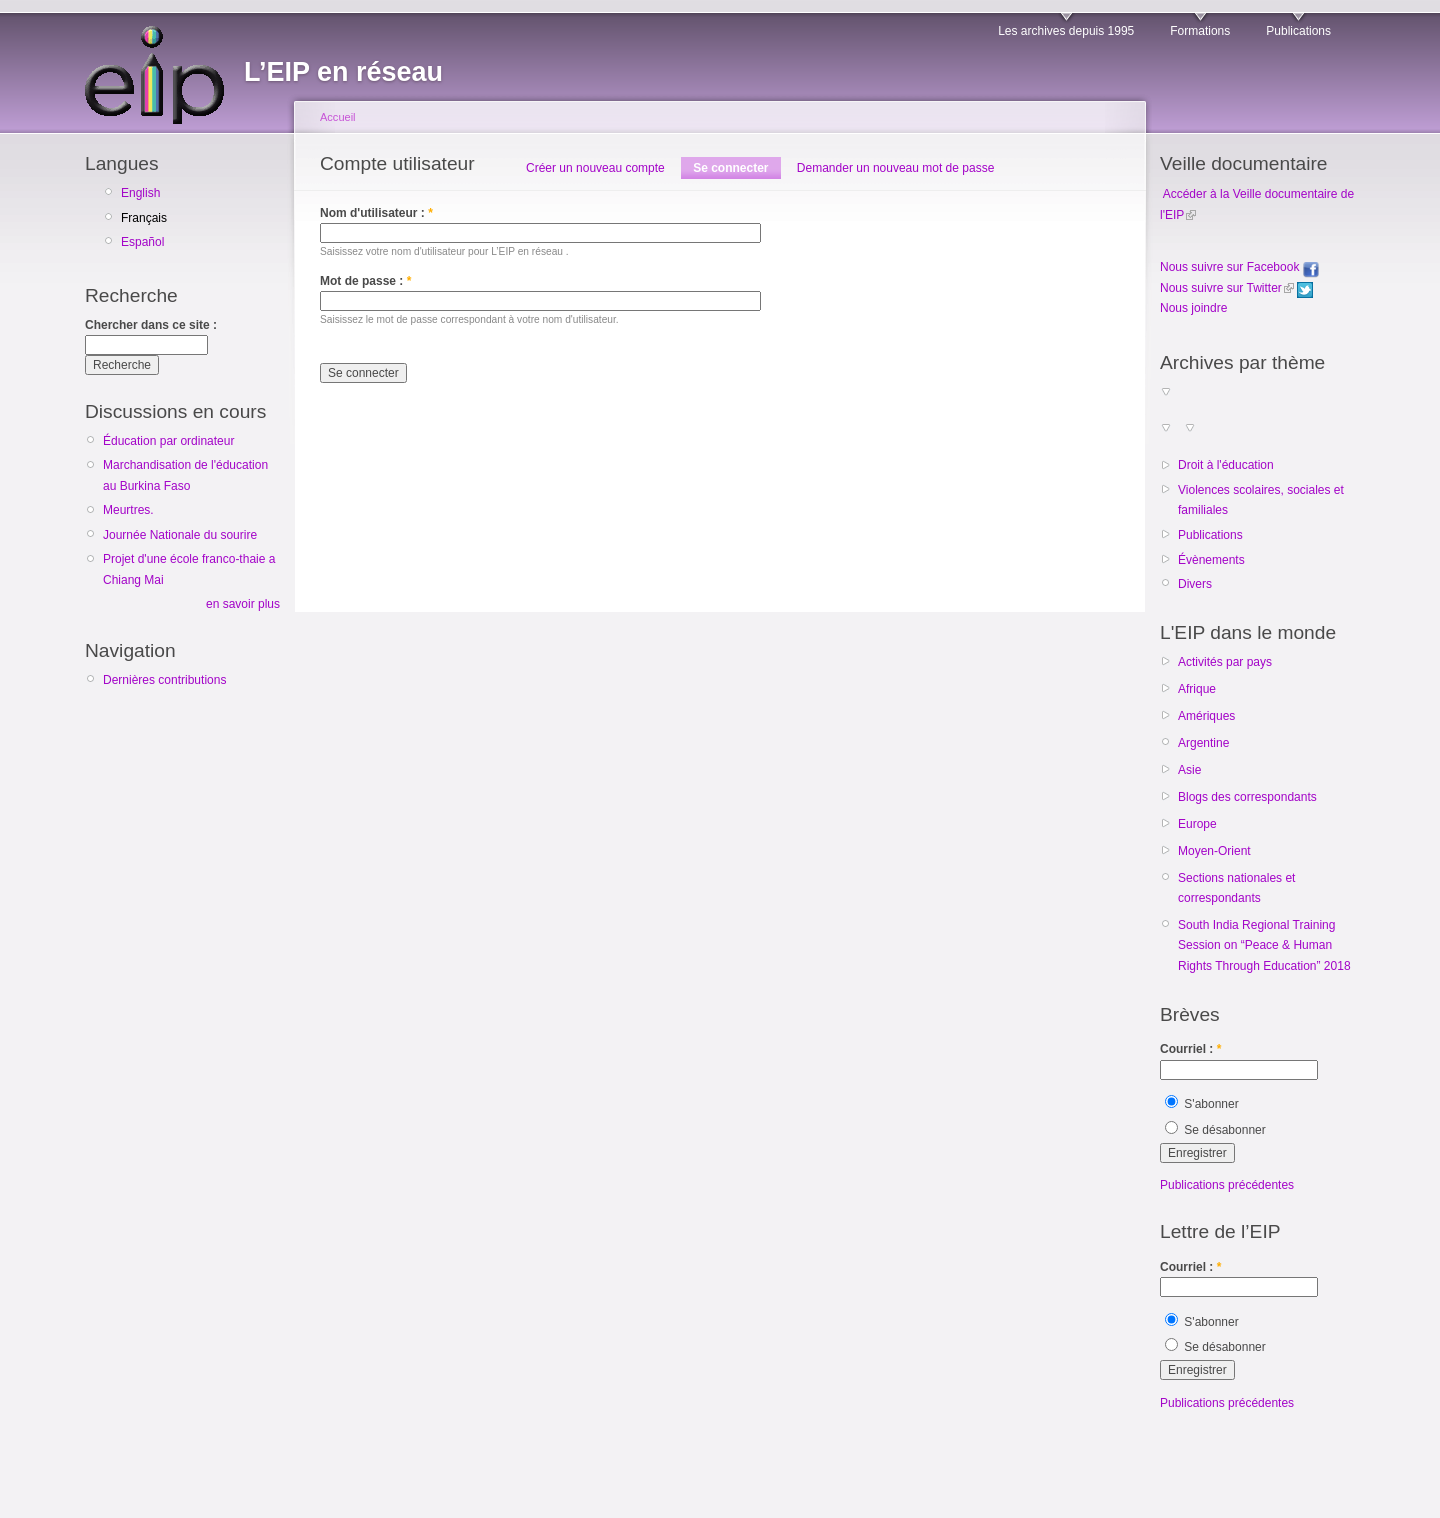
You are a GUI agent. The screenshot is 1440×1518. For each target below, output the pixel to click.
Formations (1200, 31)
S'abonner (1202, 1104)
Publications (1298, 31)
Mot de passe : (365, 281)
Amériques (1206, 716)
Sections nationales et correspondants (1236, 888)
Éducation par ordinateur (168, 441)
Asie (1189, 770)
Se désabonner (1215, 1130)
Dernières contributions (164, 680)
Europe (1197, 824)
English (140, 193)
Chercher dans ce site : (151, 325)
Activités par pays (1225, 662)
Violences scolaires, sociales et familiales (1261, 500)
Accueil (338, 117)
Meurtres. (128, 510)
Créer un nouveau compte (595, 168)
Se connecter (730, 168)
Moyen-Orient (1214, 851)
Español (142, 242)
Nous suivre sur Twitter (1221, 288)
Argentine (1203, 743)
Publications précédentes (1227, 1185)
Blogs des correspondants (1247, 797)
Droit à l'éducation (1226, 465)
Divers (1195, 584)
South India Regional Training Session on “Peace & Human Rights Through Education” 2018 (1264, 945)
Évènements (1211, 560)
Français (144, 218)
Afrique (1197, 689)
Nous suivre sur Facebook (1239, 267)
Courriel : (1190, 1049)
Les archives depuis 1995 (1066, 31)
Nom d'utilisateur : (376, 213)
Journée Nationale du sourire (180, 535)
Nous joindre (1193, 308)
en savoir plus (243, 604)
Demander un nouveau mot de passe (895, 168)
